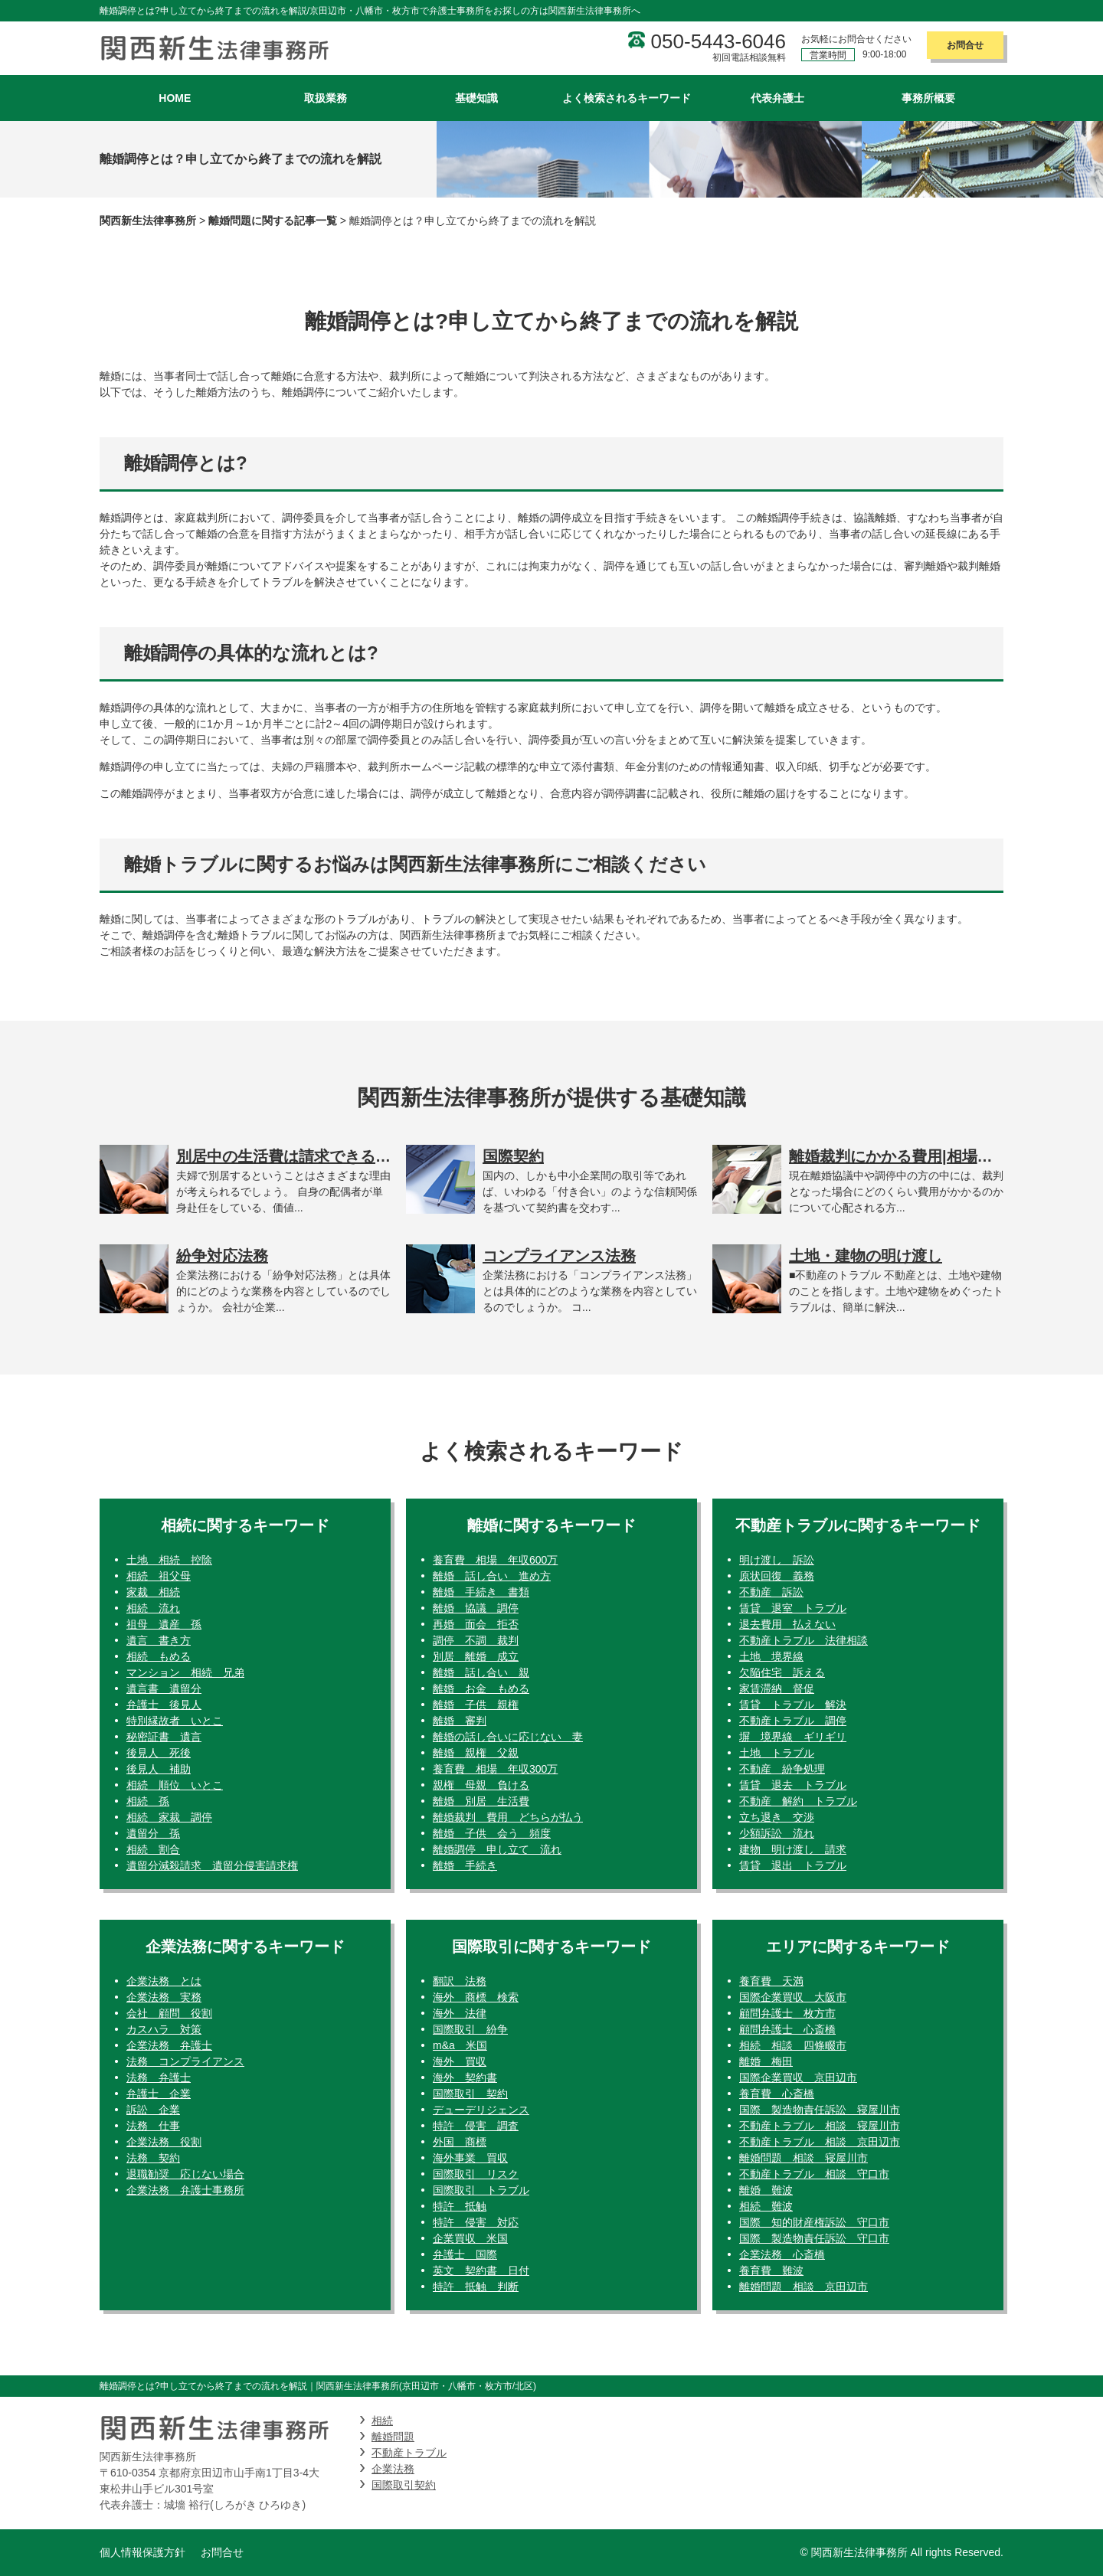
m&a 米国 (460, 2045)
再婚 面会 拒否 (476, 1624)
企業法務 (392, 2469)
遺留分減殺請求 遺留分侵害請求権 (212, 1865)
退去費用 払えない (787, 1624)
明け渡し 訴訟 (776, 1560)
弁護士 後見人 (163, 1704)
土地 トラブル (776, 1753)
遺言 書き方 (158, 1640)
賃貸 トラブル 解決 (792, 1704)
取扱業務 (325, 98)
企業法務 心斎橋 (782, 2254)
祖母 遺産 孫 (163, 1624)
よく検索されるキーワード (626, 98)
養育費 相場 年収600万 (495, 1560)
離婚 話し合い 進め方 (492, 1576)
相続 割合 (153, 1849)
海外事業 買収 (470, 2158)
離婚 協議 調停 (476, 1608)
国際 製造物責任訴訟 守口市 (814, 2238)
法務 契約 (153, 2158)
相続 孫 (147, 1801)
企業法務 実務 (163, 1997)
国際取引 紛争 (470, 2029)
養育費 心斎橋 (776, 2093)
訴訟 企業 (153, 2110)
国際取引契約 (403, 2485)
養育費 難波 (771, 2270)
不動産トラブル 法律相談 (803, 1640)
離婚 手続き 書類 (481, 1592)
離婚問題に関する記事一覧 (272, 220)
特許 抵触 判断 (476, 2286)
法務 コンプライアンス (185, 2061)
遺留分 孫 (153, 1833)
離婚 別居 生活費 (481, 1801)
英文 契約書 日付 (481, 2270)
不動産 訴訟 (771, 1592)
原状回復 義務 (776, 1576)
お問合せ (965, 45)
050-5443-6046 (718, 41)
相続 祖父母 (158, 1576)
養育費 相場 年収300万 (495, 1769)
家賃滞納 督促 (776, 1688)
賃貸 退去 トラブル (792, 1785)
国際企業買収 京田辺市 (798, 2077)
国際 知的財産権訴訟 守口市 (814, 2222)
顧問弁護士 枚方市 (787, 2013)
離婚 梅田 (766, 2061)
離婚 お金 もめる (481, 1688)
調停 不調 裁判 (476, 1640)
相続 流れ (153, 1608)
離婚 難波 (766, 2190)
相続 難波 (766, 2206)
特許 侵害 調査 (476, 2126)
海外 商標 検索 (476, 1997)
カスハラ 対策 (163, 2029)
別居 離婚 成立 (476, 1656)
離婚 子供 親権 (476, 1704)
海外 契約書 (465, 2077)
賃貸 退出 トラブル (792, 1865)
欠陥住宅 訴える (782, 1672)
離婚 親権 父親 (476, 1753)
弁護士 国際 (465, 2254)
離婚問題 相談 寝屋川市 (803, 2158)
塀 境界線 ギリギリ (792, 1737)
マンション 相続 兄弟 (185, 1672)
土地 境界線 (771, 1656)
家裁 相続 (153, 1592)
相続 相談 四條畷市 (792, 2045)
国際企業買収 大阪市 (792, 1997)
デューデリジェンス (481, 2110)
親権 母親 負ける (481, 1785)
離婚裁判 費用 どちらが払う (508, 1817)
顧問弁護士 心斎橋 (787, 2029)
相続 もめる (158, 1656)
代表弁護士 (777, 98)
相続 (382, 2420)
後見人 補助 (158, 1769)
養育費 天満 (771, 1981)
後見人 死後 (158, 1753)
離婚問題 (392, 2437)
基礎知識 (476, 98)
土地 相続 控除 (169, 1560)
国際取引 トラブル (481, 2190)
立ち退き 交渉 (776, 1817)
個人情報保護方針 (142, 2552)
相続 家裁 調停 (169, 1817)
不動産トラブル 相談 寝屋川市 (819, 2126)
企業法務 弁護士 (169, 2045)
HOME (175, 98)
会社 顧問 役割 (169, 2013)
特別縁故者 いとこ (174, 1721)
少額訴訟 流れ (776, 1833)
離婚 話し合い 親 (481, 1672)
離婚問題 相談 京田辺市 (803, 2286)
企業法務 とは (163, 1981)
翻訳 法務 (459, 1981)
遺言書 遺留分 (163, 1688)
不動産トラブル (409, 2453)
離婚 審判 (459, 1721)
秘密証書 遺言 (163, 1737)
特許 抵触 (459, 2206)
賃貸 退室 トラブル (792, 1608)
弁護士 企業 (158, 2093)
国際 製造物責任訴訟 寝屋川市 (819, 2110)
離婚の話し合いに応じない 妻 (508, 1737)
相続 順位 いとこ (174, 1785)
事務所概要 (928, 98)
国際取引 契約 (470, 2093)
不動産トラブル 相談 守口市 (814, 2174)
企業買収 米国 (470, 2238)
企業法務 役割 (163, 2142)
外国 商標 (459, 2142)
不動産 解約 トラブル (798, 1801)
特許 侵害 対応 (476, 2222)
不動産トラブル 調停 (792, 1721)
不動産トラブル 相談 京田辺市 (819, 2142)
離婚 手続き (465, 1865)
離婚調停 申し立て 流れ (497, 1849)
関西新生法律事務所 (148, 220)
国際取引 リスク (476, 2174)
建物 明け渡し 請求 (792, 1849)
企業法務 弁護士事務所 (185, 2190)
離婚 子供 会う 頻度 (492, 1833)
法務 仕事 (153, 2126)
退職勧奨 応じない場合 (185, 2174)
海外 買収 (459, 2061)
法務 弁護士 (158, 2077)
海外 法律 (459, 2013)
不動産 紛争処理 (782, 1769)
